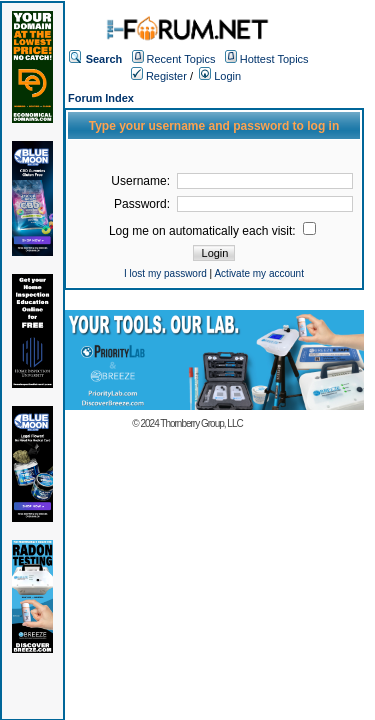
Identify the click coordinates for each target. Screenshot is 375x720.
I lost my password (165, 273)
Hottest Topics (274, 59)
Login (220, 76)
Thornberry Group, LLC (201, 423)
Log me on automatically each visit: (212, 231)
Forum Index (101, 98)
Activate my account (258, 273)
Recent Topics (181, 59)
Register (159, 76)
